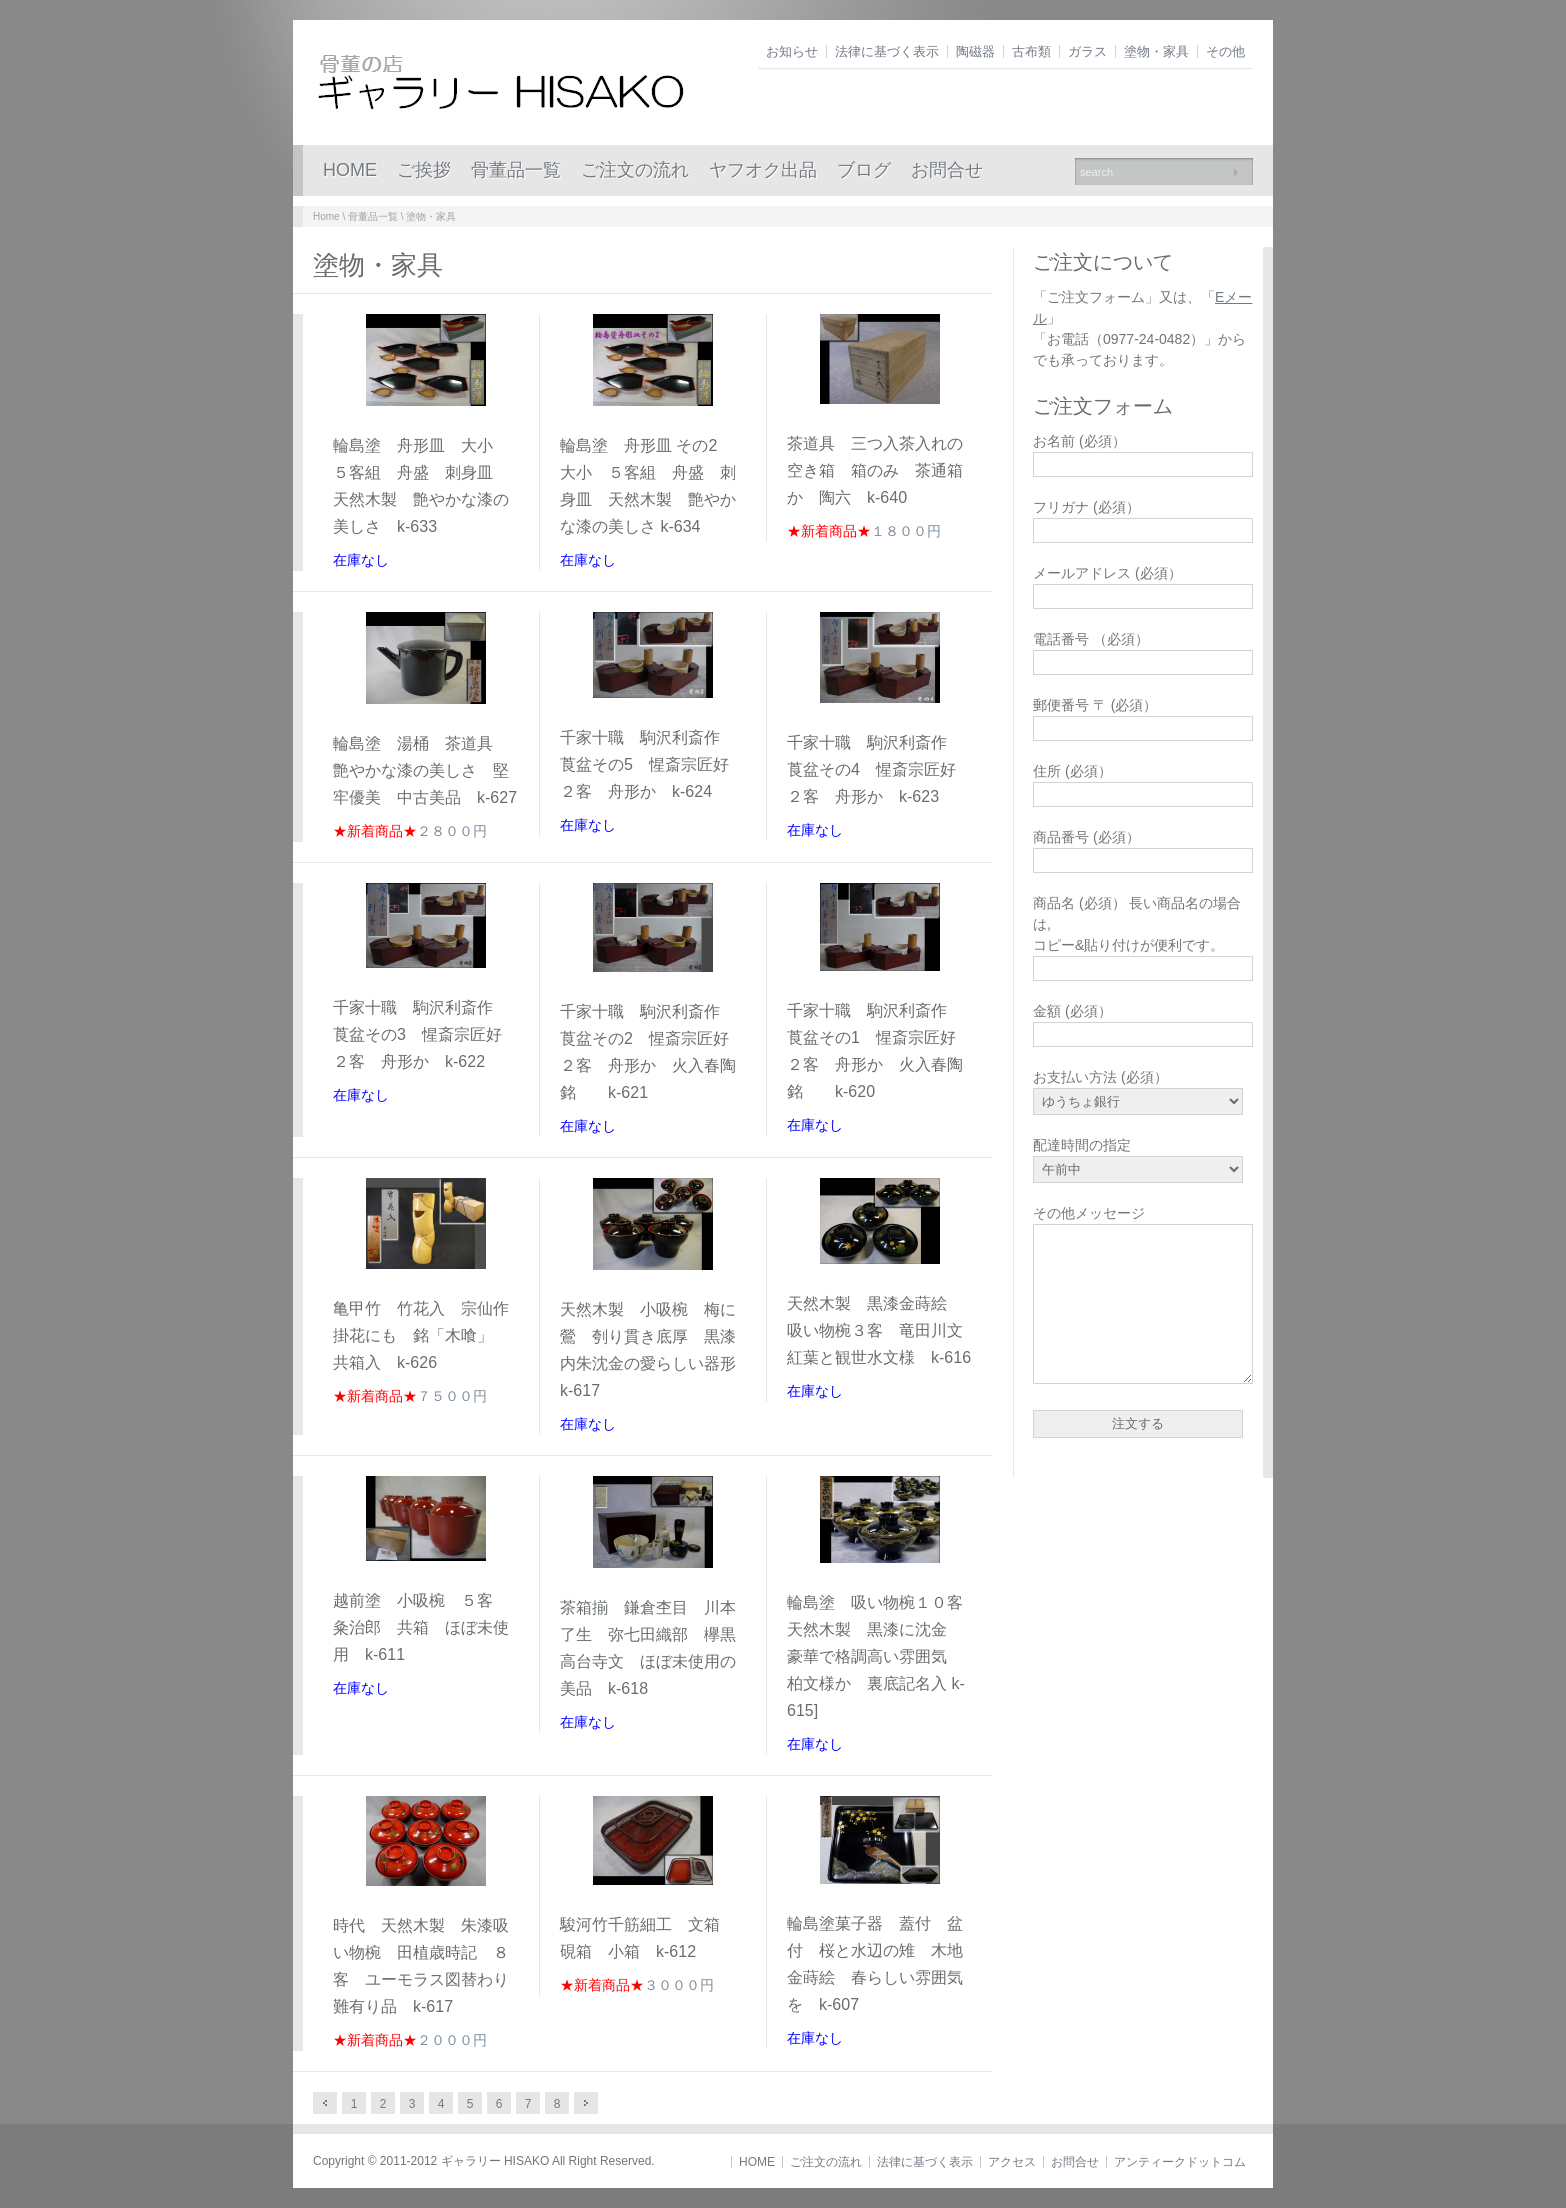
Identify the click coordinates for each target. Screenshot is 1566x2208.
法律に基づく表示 (887, 51)
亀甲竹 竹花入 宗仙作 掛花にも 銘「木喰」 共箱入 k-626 (429, 1335)
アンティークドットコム (1180, 2162)
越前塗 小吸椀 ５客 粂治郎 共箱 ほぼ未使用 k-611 (421, 1627)
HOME (350, 170)
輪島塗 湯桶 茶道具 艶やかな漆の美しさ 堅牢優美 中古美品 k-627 (425, 770)
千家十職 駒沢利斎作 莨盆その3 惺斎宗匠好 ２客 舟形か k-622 (425, 1034)
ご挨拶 (424, 170)
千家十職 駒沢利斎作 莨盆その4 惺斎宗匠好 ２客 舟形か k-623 (879, 769)
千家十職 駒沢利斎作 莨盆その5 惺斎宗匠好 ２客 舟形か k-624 (652, 764)
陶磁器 (975, 51)
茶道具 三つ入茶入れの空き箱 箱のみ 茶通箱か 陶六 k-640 (875, 470)
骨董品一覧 (516, 170)
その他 (1225, 51)
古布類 (1031, 51)
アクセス (1012, 2162)
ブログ (864, 170)
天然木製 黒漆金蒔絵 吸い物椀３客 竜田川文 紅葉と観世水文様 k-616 (887, 1330)
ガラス (1087, 51)
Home (326, 216)
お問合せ (947, 170)
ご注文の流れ (635, 170)
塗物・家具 (1156, 51)
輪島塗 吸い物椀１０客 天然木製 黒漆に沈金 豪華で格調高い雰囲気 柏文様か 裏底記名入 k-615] (883, 1656)
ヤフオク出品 (763, 170)
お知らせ (792, 51)
